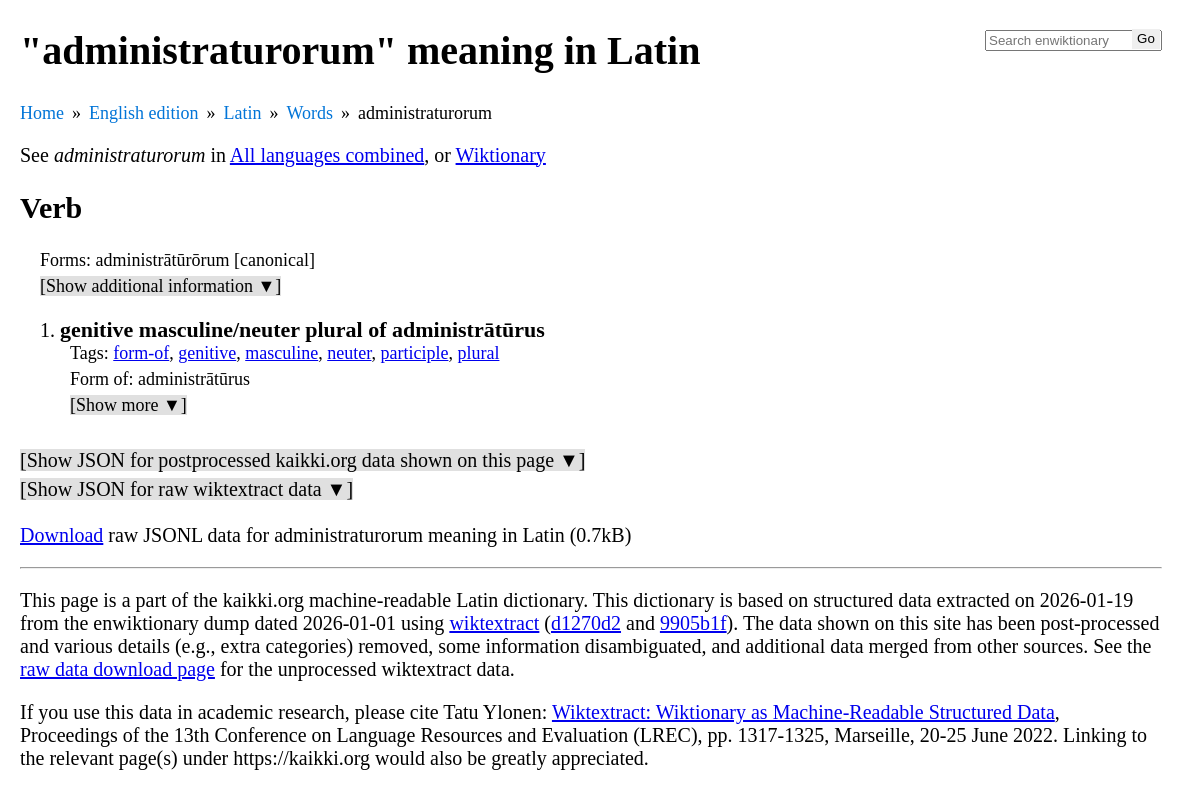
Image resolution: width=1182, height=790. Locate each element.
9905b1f (693, 623)
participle (414, 353)
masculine (281, 353)
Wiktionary (501, 155)
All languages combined (327, 155)
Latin (243, 113)
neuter (349, 353)
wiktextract (494, 623)
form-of (141, 353)
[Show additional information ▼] (160, 286)
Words (310, 113)
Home (42, 113)
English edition (144, 113)
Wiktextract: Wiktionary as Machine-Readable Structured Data (803, 712)
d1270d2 (586, 623)
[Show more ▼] (128, 405)
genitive (207, 353)
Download (61, 535)
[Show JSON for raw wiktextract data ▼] (186, 489)
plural (478, 353)
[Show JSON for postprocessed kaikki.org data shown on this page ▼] (302, 460)
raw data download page (117, 669)
